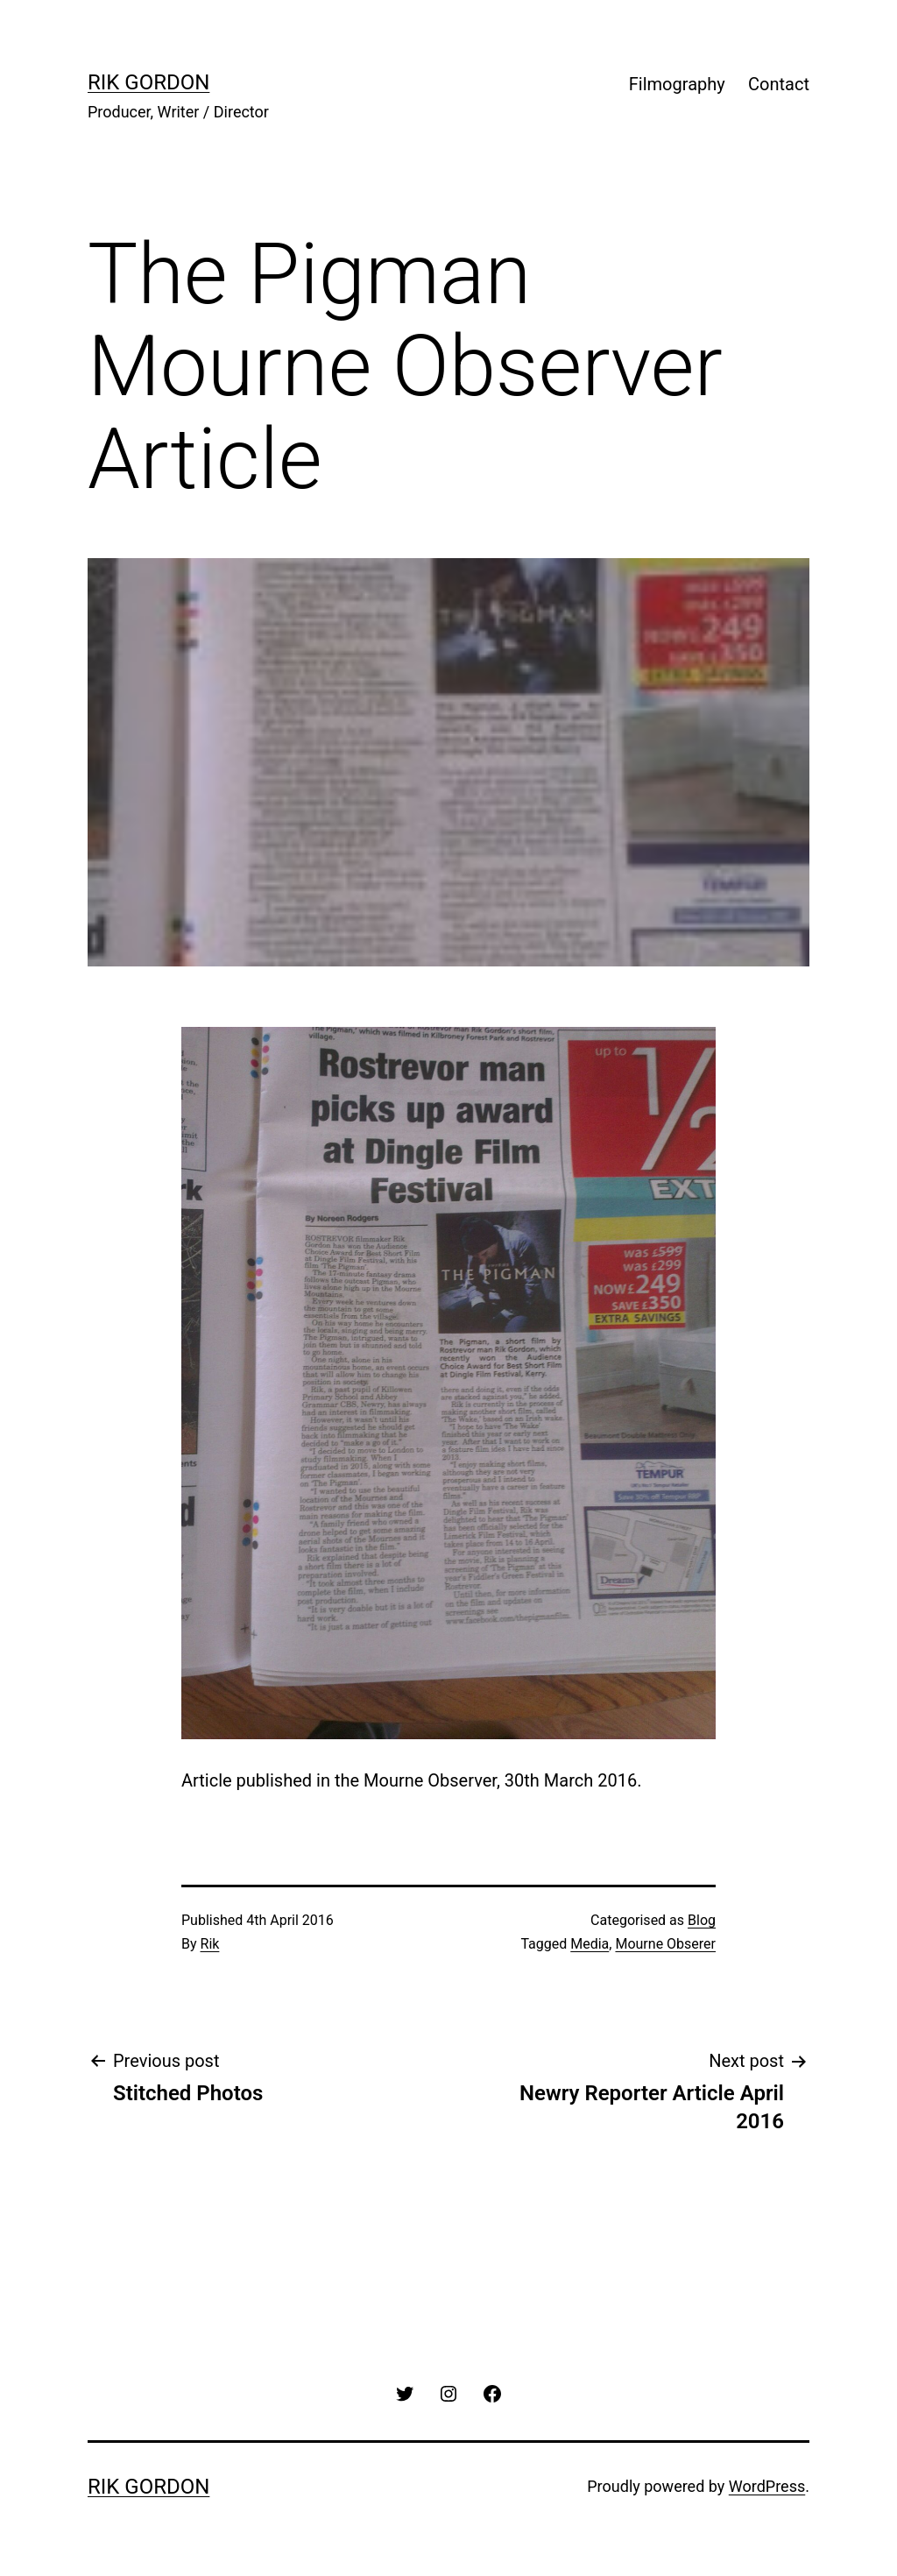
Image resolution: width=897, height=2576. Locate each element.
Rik (210, 1944)
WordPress (767, 2486)
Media (589, 1944)
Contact (778, 84)
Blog (702, 1920)
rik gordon (148, 82)
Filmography (677, 84)
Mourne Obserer (665, 1944)
